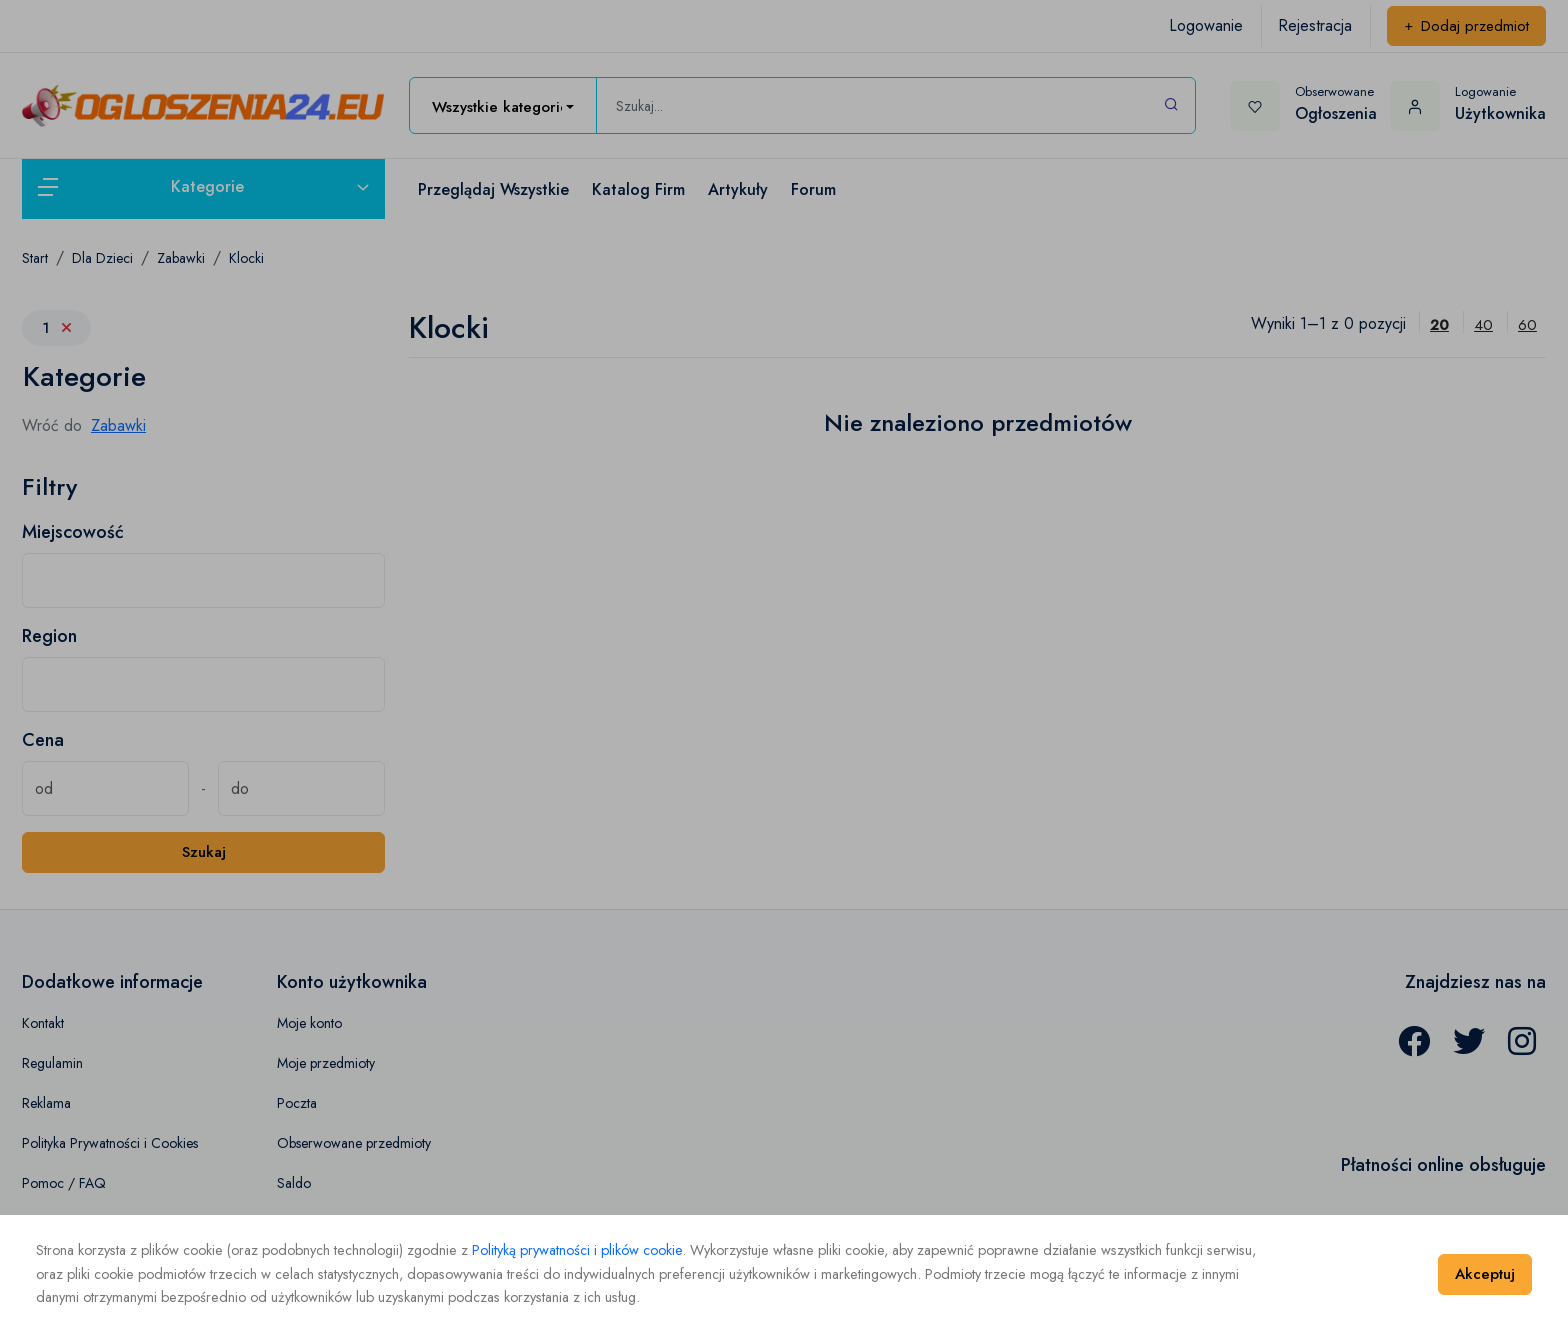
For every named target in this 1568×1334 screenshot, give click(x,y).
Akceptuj (1485, 1274)
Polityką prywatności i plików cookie (577, 1250)
